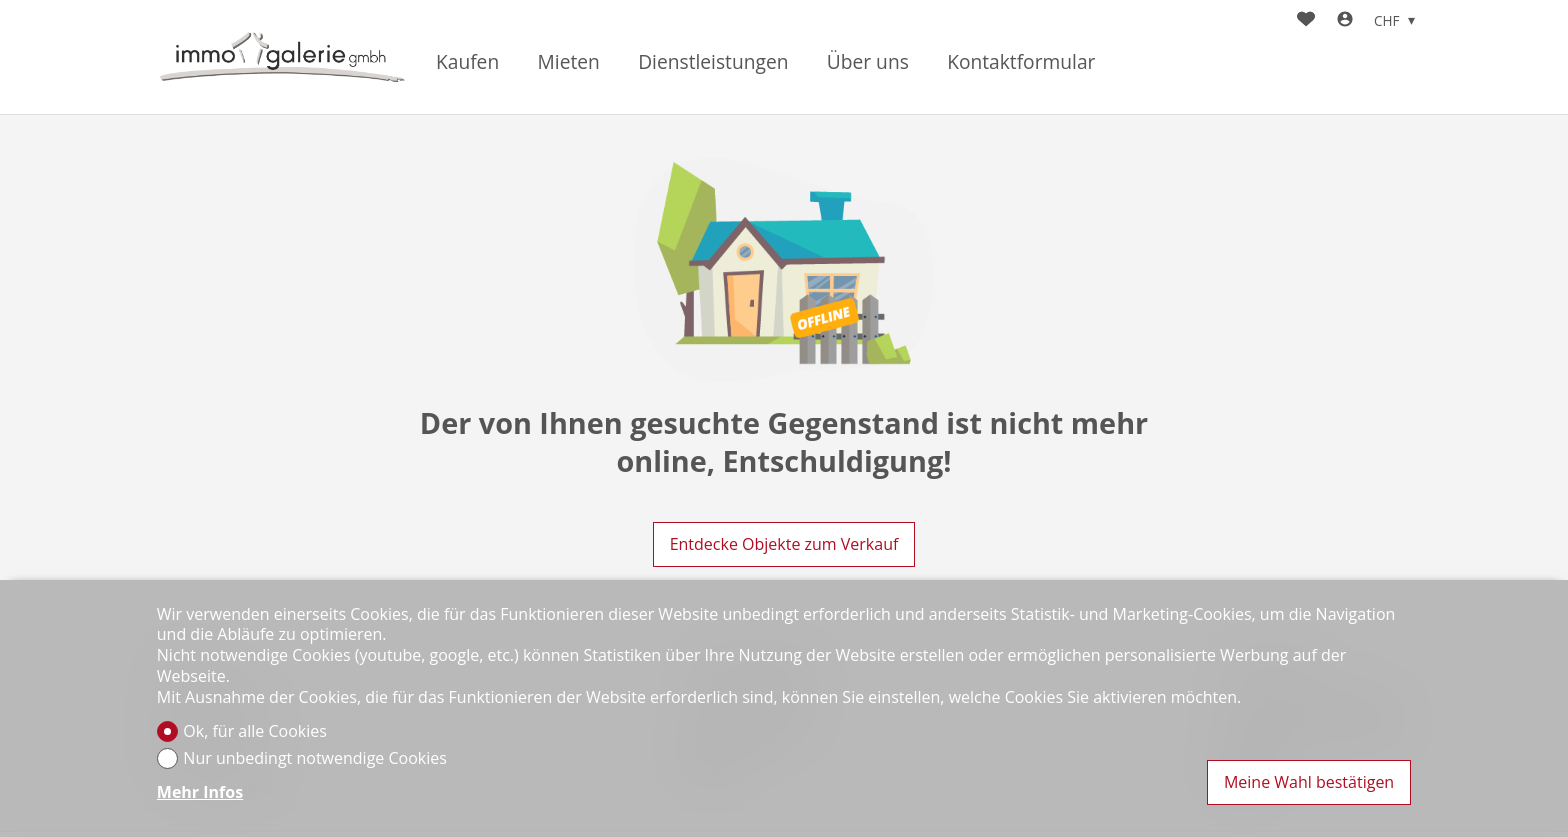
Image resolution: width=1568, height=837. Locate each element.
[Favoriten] (1306, 21)
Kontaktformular (1021, 62)
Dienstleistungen (713, 62)
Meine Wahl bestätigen (1309, 782)
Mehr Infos (200, 792)
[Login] (1345, 21)
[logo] (282, 57)
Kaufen (467, 62)
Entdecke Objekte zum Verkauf (784, 544)
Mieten (569, 62)
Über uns (868, 62)
